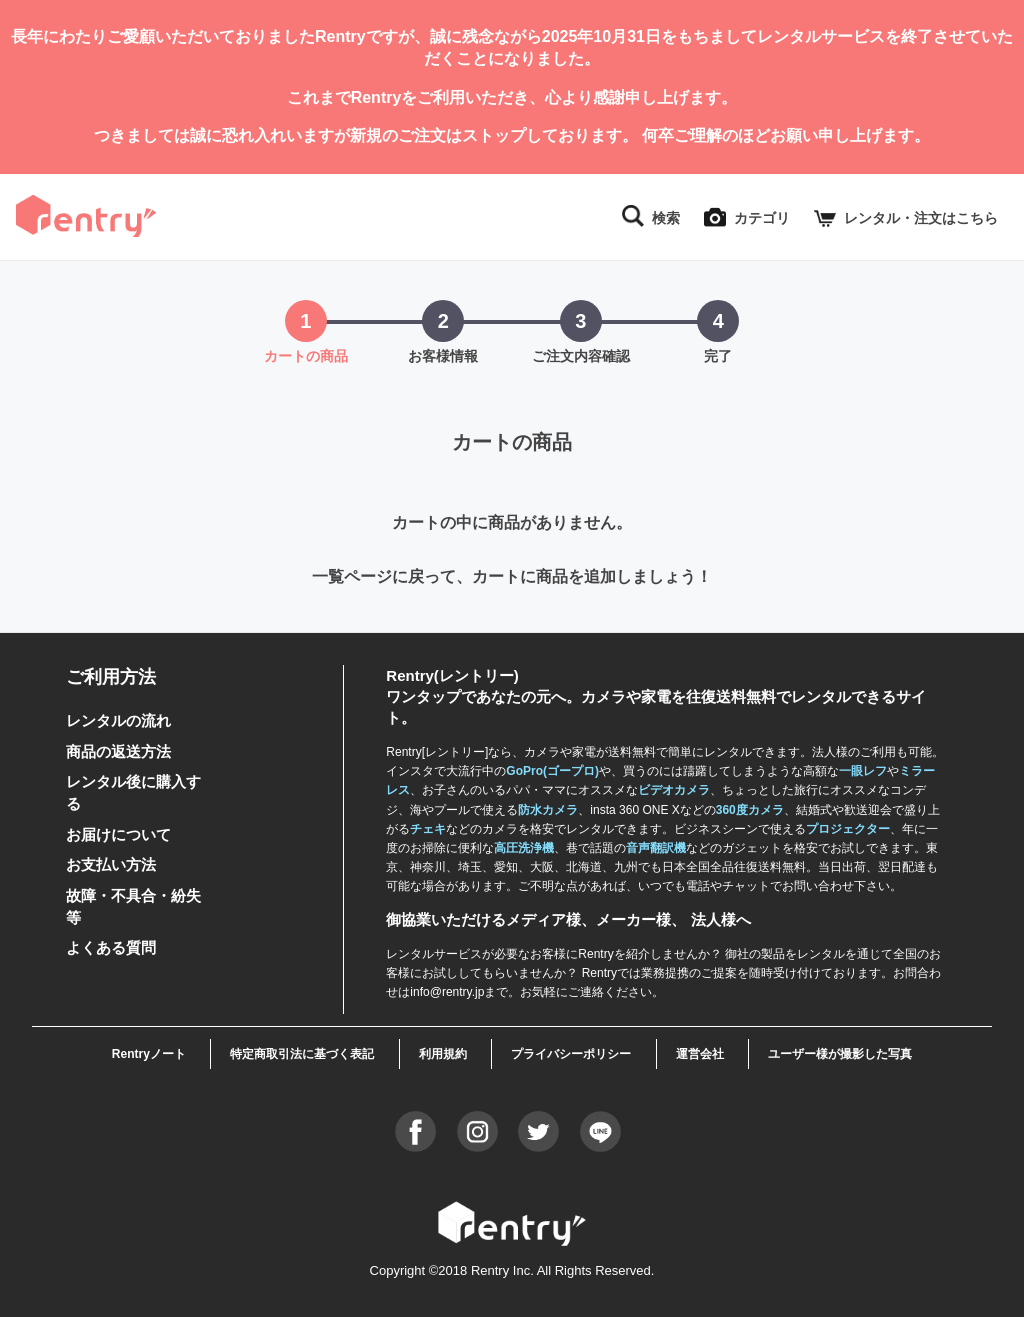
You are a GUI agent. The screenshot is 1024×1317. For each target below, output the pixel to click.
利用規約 (443, 1054)
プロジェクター (848, 829)
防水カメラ (548, 810)
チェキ (428, 829)
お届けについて (118, 834)
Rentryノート (149, 1054)
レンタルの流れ (118, 721)
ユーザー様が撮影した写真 (840, 1054)
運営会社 (700, 1054)
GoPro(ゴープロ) (552, 772)
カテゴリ (762, 218)
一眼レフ (863, 772)
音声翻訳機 (656, 848)
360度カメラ (750, 810)
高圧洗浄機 (524, 848)
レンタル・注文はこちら (921, 218)
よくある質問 (111, 948)
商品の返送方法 (118, 751)
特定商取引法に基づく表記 (302, 1054)
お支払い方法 (111, 864)
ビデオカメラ (674, 791)
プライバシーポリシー (571, 1054)
